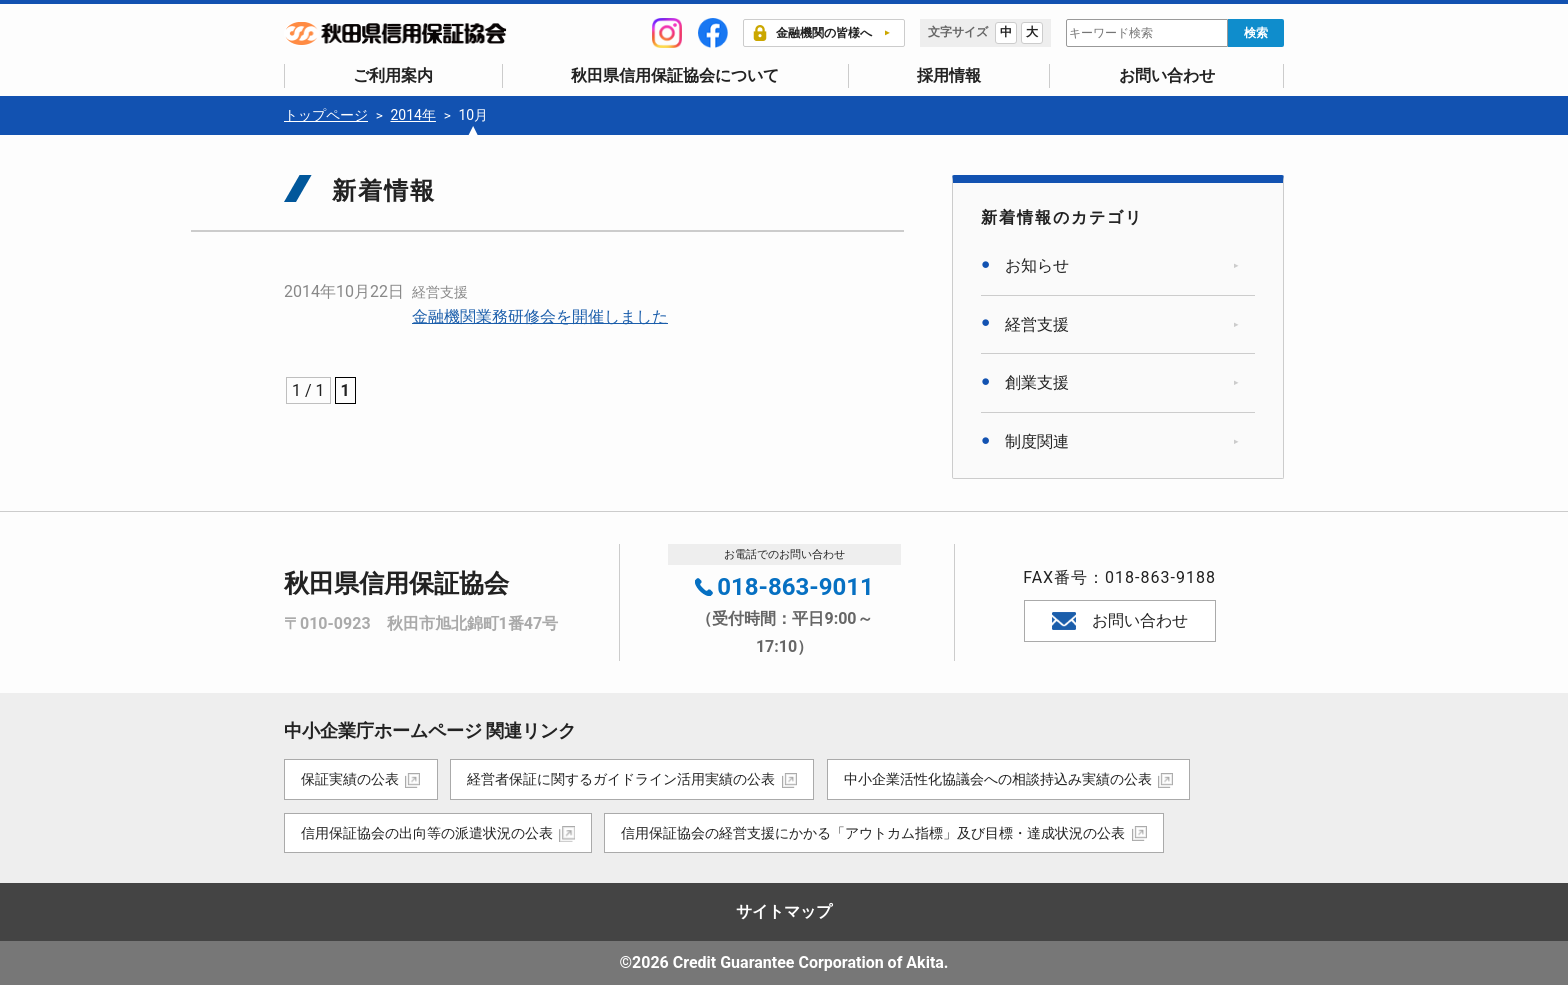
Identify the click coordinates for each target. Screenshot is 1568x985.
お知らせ (1037, 265)
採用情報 (949, 75)
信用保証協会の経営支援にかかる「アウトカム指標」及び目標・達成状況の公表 (874, 832)
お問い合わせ (1167, 75)
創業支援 (1037, 382)
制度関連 (1037, 441)
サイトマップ (784, 911)
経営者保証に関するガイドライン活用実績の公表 (622, 779)
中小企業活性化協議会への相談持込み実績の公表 (999, 779)
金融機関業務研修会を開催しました (540, 315)
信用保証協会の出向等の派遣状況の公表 (427, 832)
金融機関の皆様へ (812, 33)
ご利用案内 (393, 75)
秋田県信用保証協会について (675, 75)
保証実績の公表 (350, 779)
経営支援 (440, 292)
